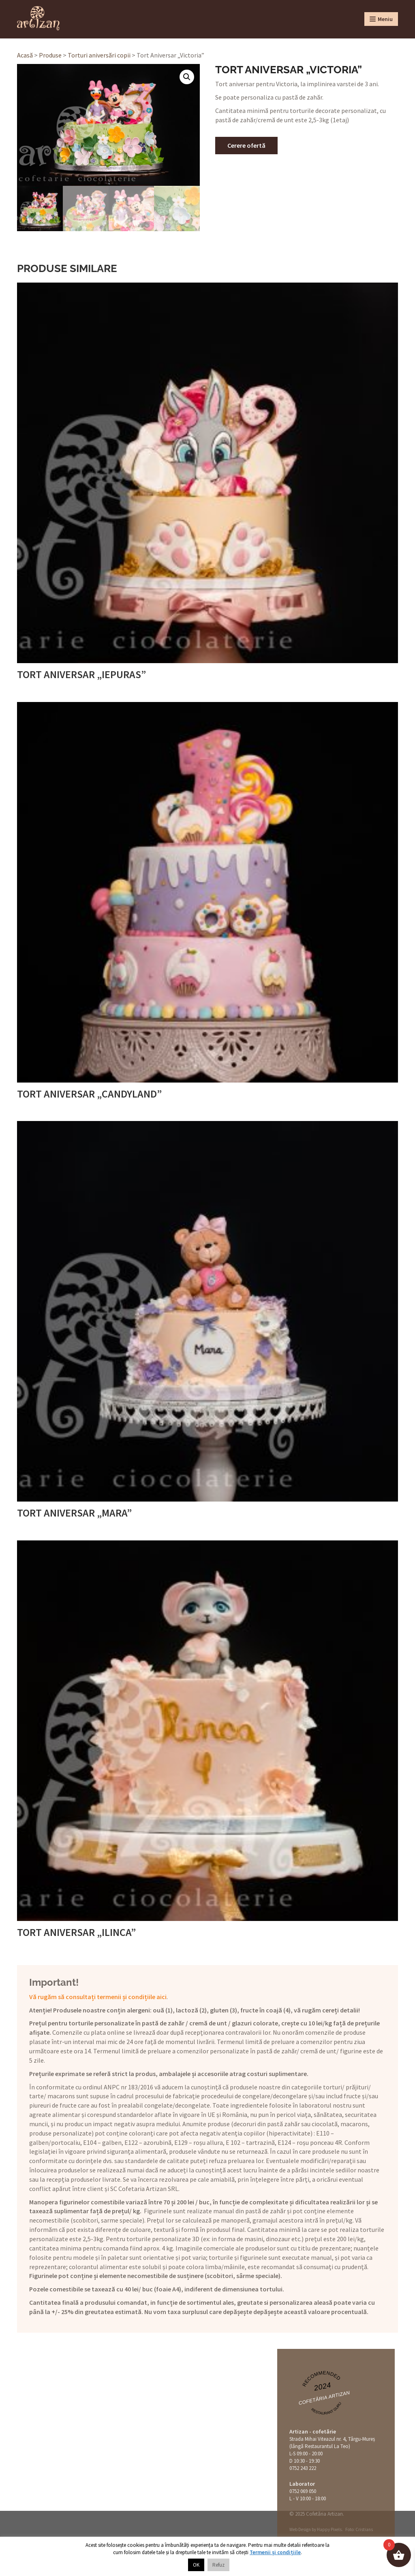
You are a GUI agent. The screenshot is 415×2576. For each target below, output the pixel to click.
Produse (50, 55)
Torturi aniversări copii (99, 55)
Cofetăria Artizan (324, 2398)
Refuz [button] (218, 2564)
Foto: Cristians (359, 2529)
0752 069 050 (302, 2491)
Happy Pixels (329, 2529)
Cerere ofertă (246, 145)
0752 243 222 (302, 2468)
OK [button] (196, 2564)
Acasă (25, 55)
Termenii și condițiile (275, 2552)
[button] (187, 77)
